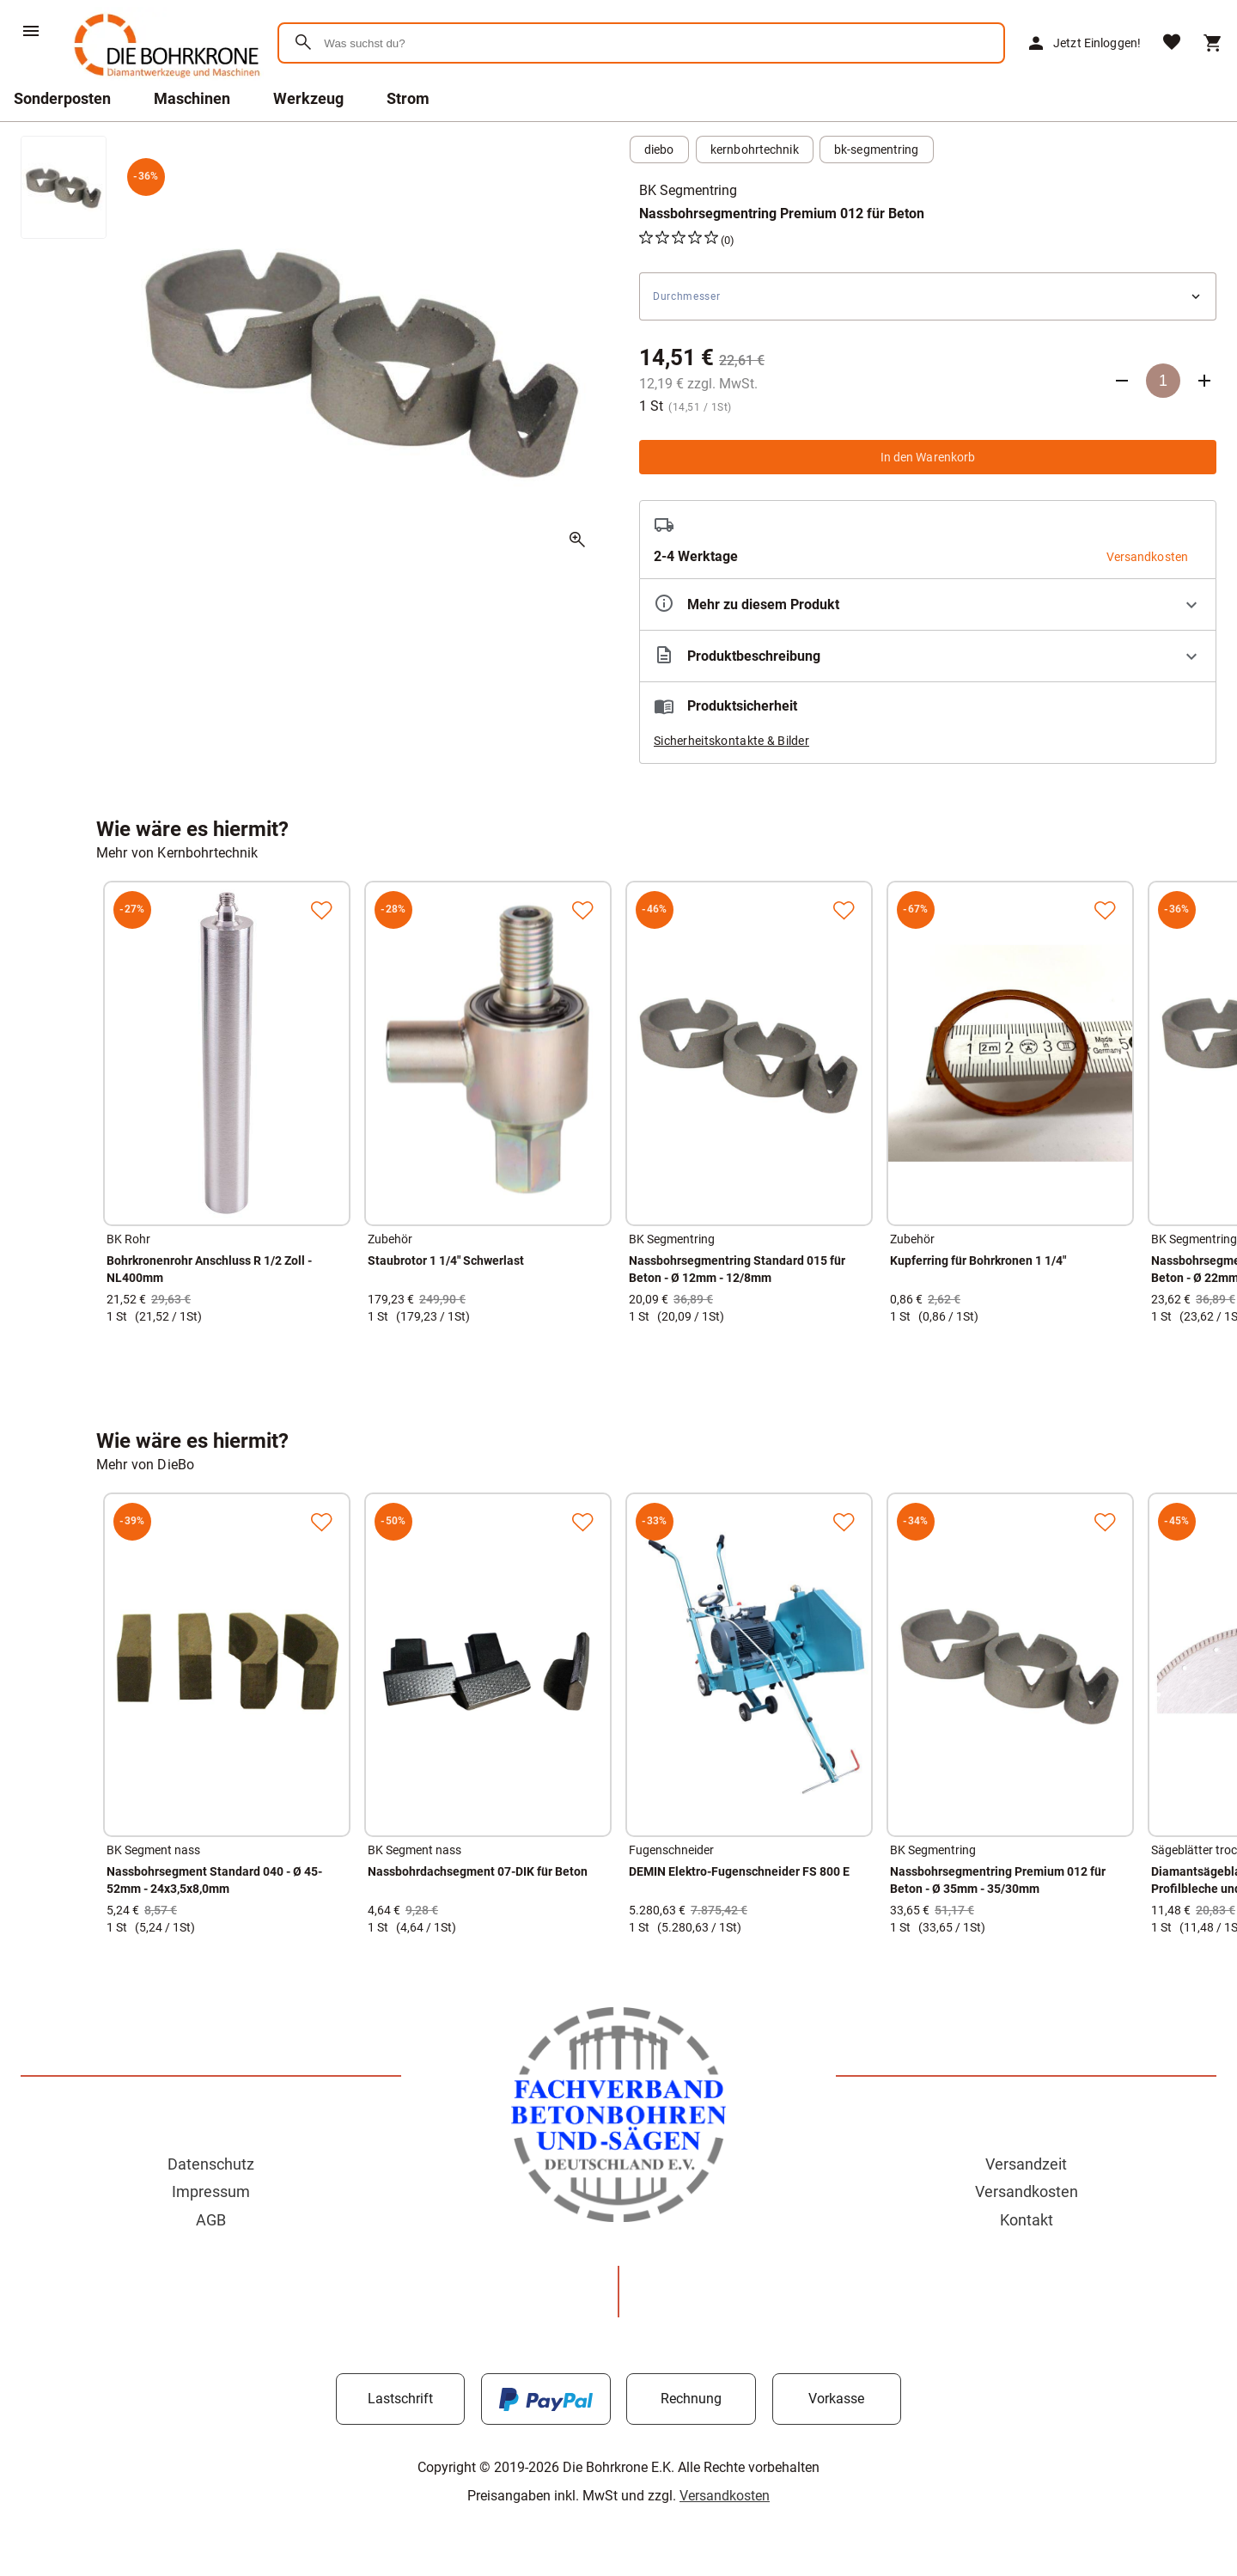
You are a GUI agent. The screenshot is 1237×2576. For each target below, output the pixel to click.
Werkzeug (308, 98)
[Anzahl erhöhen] (1204, 380)
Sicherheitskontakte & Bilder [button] (731, 741)
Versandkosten (1026, 2191)
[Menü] (31, 31)
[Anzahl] (1163, 380)
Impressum (211, 2191)
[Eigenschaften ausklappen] (928, 604)
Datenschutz (211, 2164)
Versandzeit (1026, 2164)
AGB (211, 2220)
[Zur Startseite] (164, 81)
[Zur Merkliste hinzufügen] (321, 910)
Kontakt (1026, 2220)
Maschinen (192, 98)
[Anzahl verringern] (1122, 380)
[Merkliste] (1171, 43)
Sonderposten (62, 98)
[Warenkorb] (1213, 43)
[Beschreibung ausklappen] (928, 656)
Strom (408, 98)
